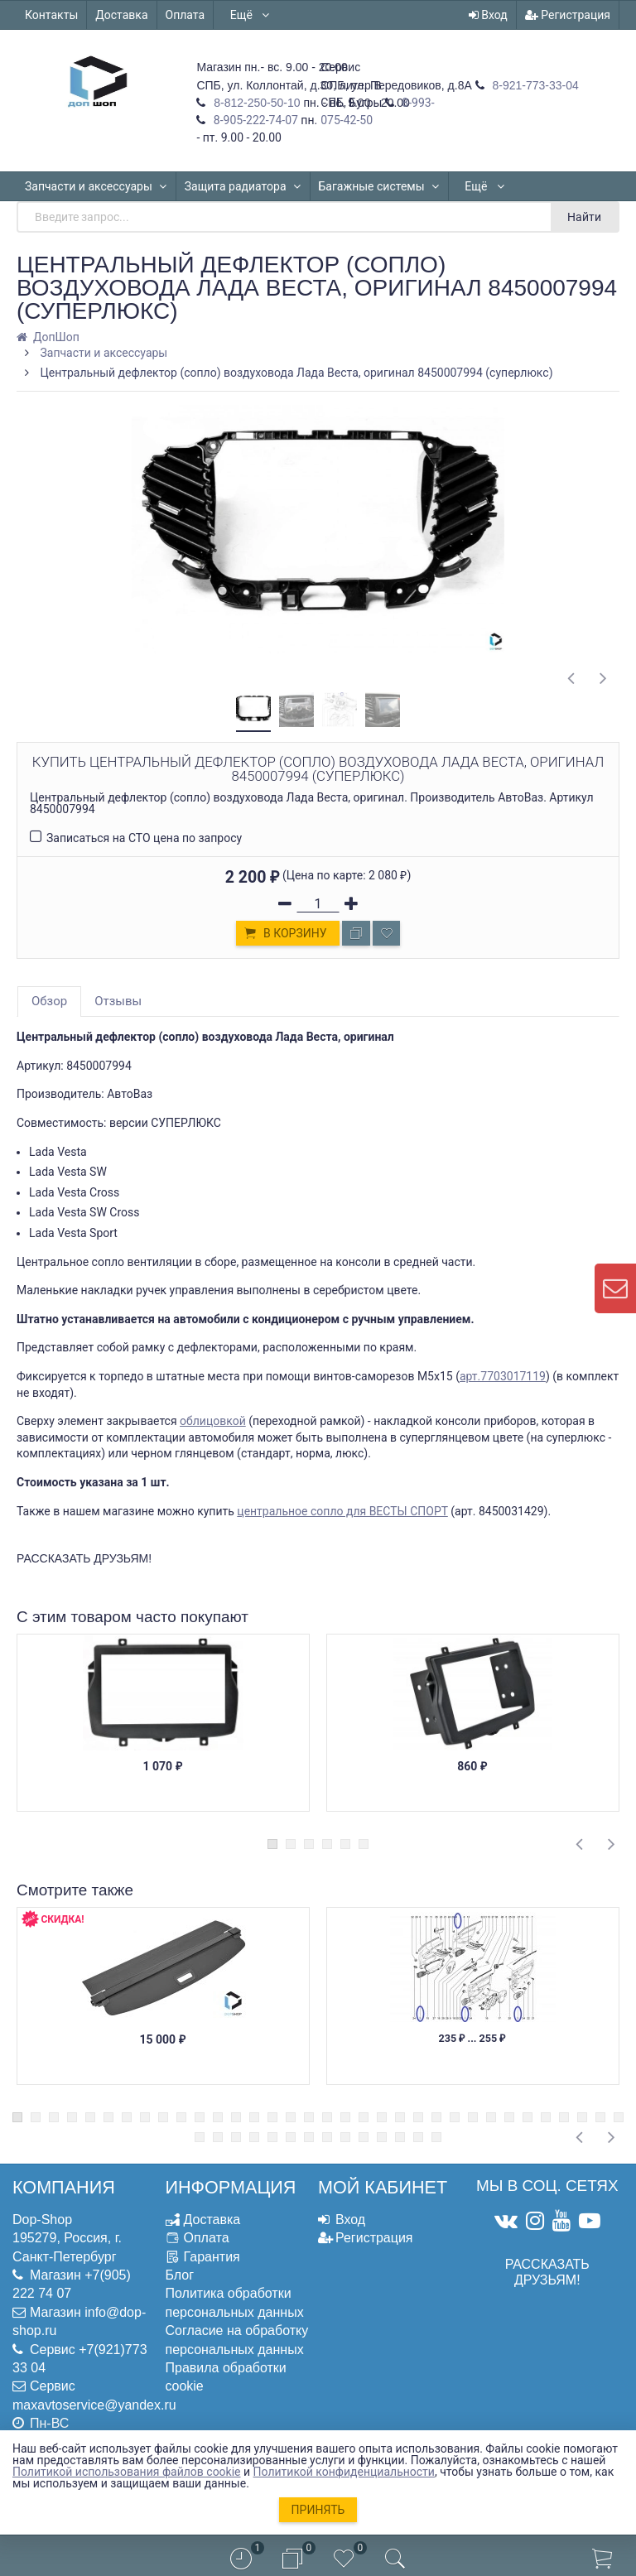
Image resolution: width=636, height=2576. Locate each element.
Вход (488, 15)
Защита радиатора (243, 186)
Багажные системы (379, 186)
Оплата (185, 15)
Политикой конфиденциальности (344, 2471)
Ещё (250, 15)
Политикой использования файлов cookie (126, 2471)
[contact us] (615, 1288)
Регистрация (567, 15)
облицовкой (213, 1421)
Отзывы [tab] (118, 1001)
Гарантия (212, 2257)
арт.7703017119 (503, 1376)
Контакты (51, 15)
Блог (180, 2275)
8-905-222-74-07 (254, 120)
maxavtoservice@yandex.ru (94, 2405)
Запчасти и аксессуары (96, 186)
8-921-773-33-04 (534, 85)
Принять (318, 2509)
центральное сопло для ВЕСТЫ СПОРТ (342, 1511)
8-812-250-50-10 (255, 102)
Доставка (121, 15)
